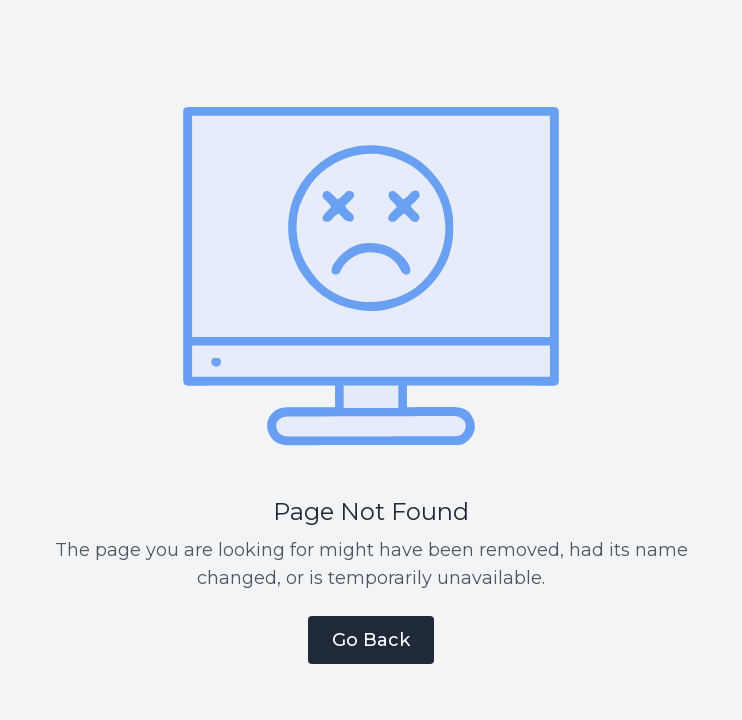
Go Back (371, 640)
